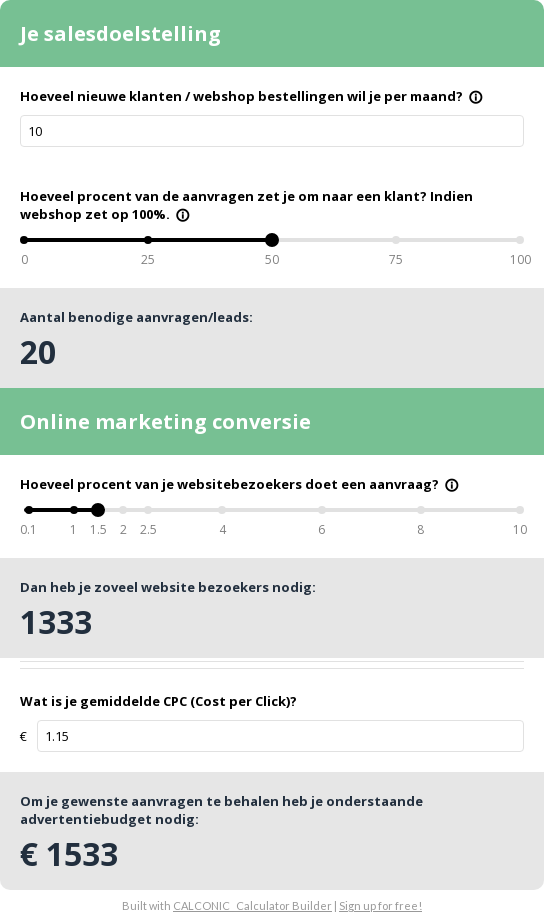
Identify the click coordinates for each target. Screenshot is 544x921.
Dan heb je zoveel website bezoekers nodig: (168, 587)
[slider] (272, 240)
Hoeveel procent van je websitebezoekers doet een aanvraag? (239, 484)
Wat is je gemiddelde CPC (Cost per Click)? (158, 701)
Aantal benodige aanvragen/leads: (136, 317)
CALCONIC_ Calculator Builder (252, 905)
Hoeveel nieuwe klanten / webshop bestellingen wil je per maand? (251, 96)
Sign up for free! (380, 905)
